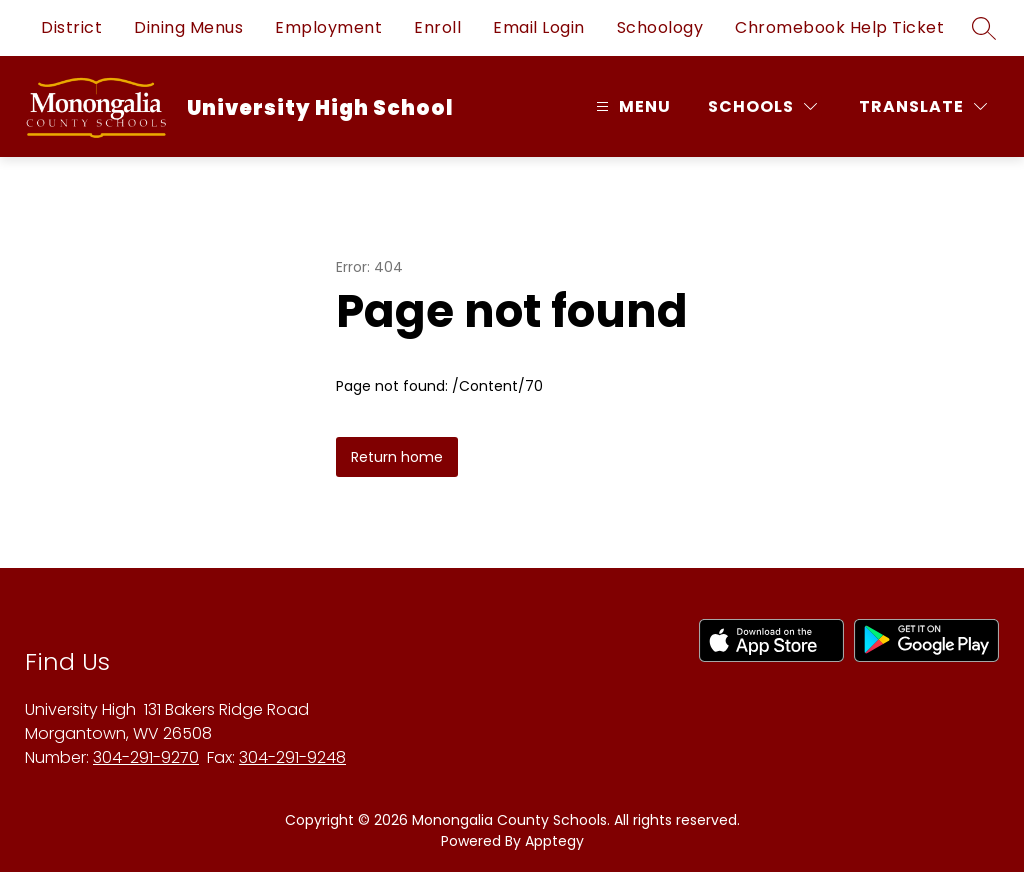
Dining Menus (188, 27)
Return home (397, 457)
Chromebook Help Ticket (839, 27)
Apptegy (554, 841)
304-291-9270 (146, 757)
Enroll (437, 27)
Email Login (539, 27)
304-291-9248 (292, 757)
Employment (328, 27)
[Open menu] (631, 106)
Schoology (660, 27)
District (71, 27)
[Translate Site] (923, 106)
